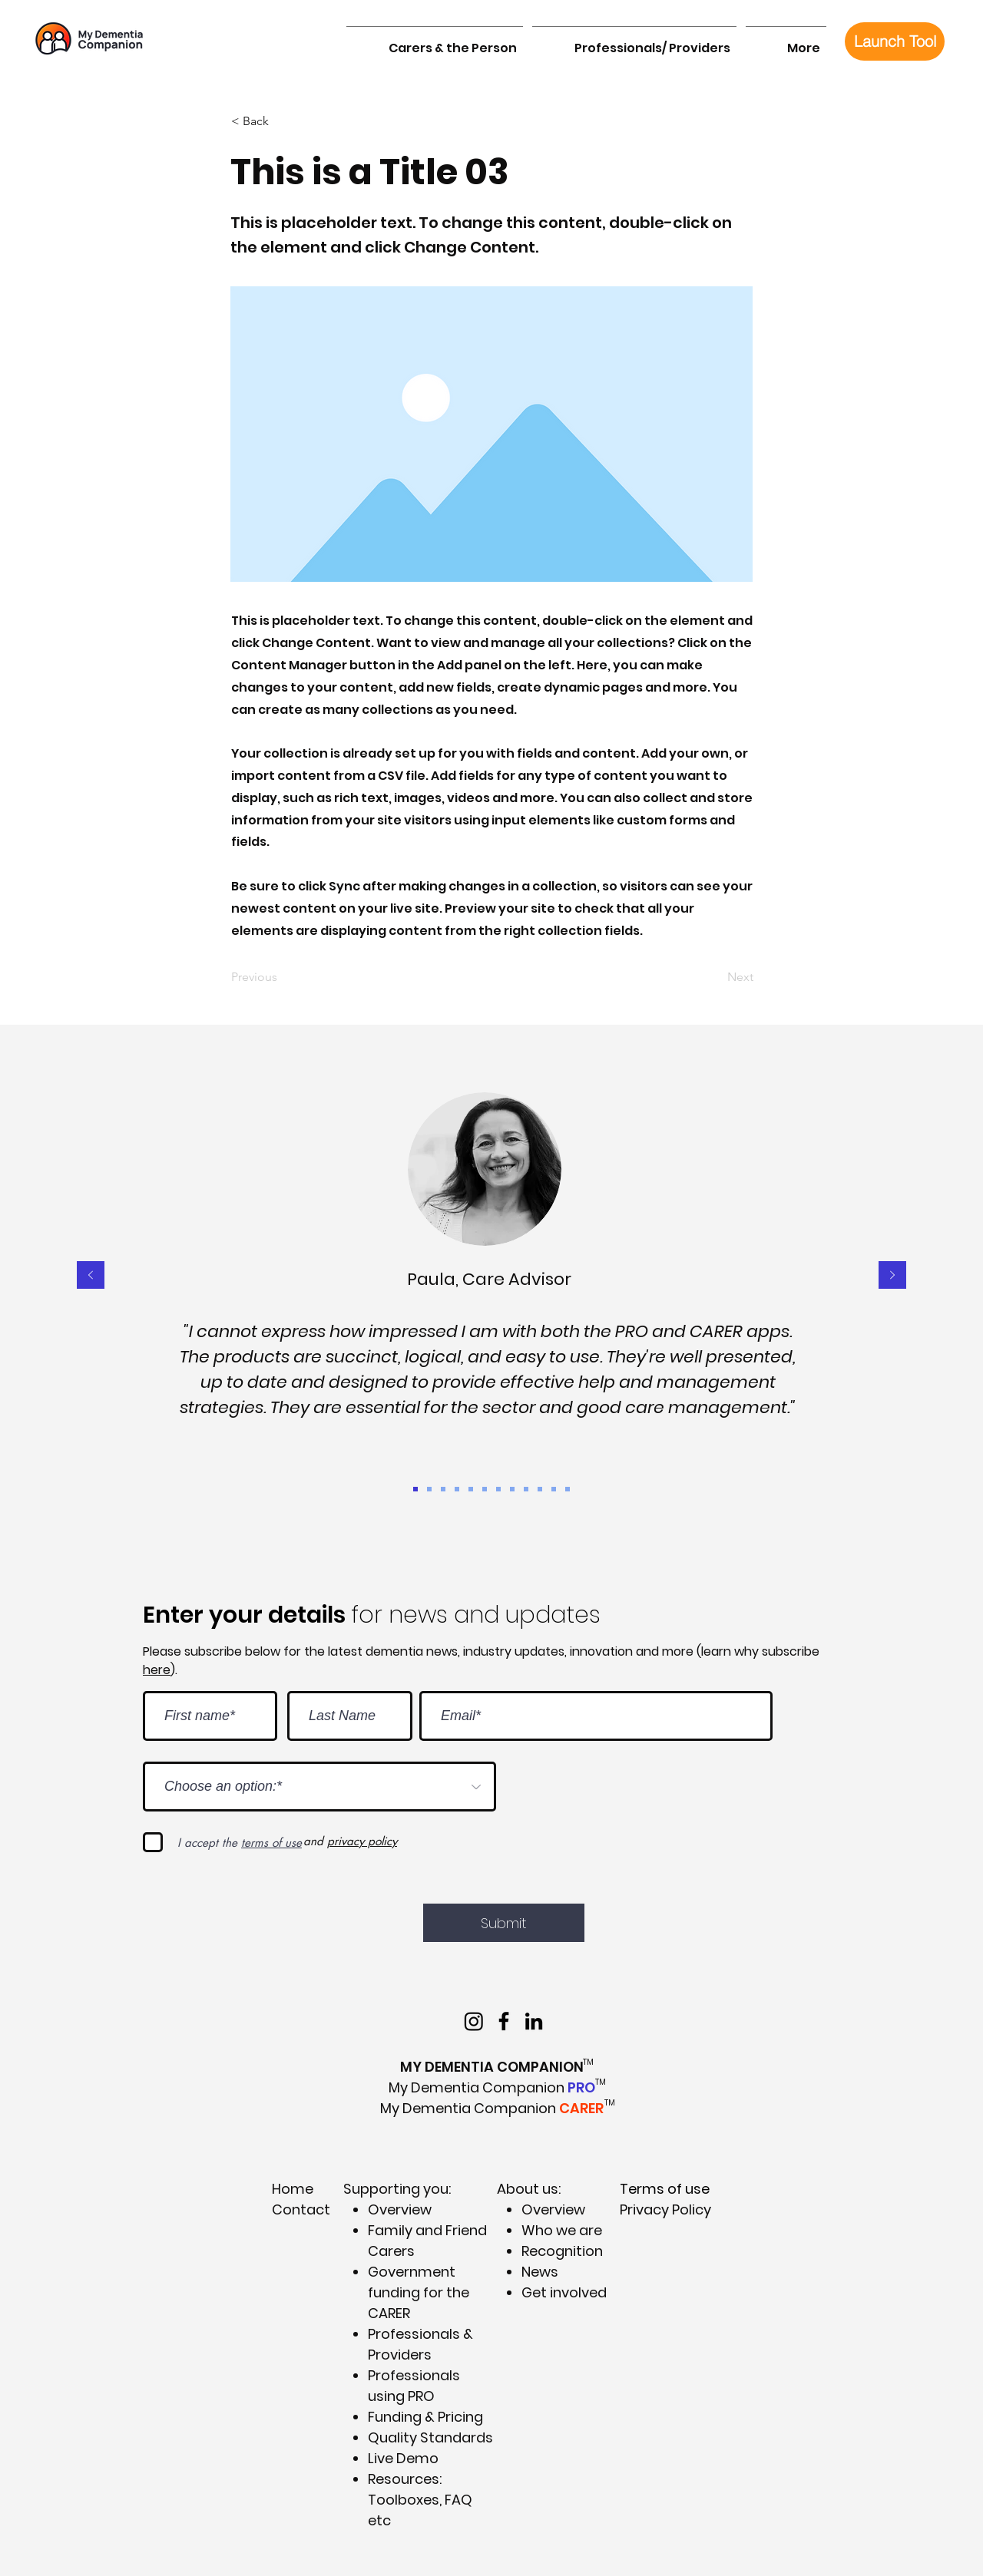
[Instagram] (474, 2021)
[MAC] (470, 1489)
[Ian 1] (457, 1489)
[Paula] (415, 1489)
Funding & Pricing (425, 2416)
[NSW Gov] (526, 1489)
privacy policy (362, 1841)
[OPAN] (498, 1489)
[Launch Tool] (895, 41)
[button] (435, 41)
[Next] (715, 977)
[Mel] (540, 1489)
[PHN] (567, 1489)
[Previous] (282, 977)
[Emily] (484, 1489)
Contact (301, 2209)
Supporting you (395, 2188)
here (156, 1670)
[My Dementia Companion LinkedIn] (533, 2021)
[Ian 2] (512, 1489)
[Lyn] (553, 1489)
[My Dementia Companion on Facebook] (504, 2021)
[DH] (443, 1489)
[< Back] (282, 121)
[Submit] (503, 1923)
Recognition (562, 2251)
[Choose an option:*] (319, 1786)
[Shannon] (429, 1489)
